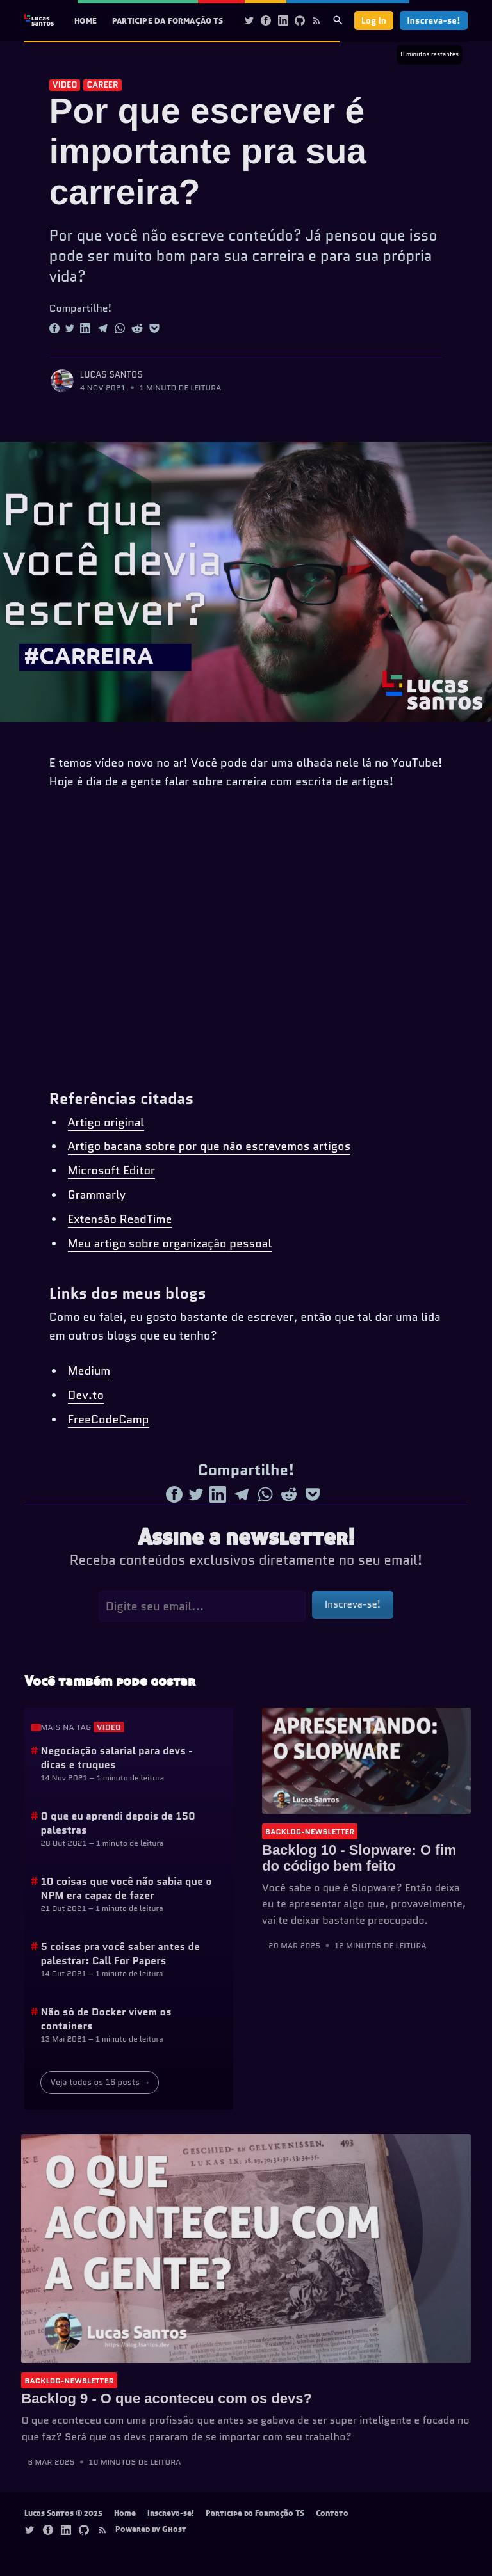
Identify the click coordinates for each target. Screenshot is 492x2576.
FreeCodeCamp (108, 1419)
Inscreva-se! (433, 20)
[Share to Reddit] (137, 327)
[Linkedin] (283, 20)
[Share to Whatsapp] (120, 327)
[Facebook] (266, 20)
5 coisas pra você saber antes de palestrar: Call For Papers (120, 1953)
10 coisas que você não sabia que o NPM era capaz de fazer (125, 1888)
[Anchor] (36, 1727)
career (102, 85)
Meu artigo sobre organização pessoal (170, 1243)
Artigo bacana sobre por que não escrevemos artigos (209, 1146)
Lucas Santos (111, 375)
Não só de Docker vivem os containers (105, 2019)
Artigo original (106, 1122)
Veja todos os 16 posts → (100, 2082)
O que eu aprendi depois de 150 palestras (117, 1823)
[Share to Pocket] (154, 327)
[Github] (300, 20)
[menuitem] (85, 20)
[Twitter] (249, 20)
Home (85, 20)
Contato (332, 2513)
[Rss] (316, 20)
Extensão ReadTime (120, 1219)
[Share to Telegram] (102, 327)
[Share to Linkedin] (85, 327)
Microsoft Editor (112, 1170)
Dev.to (86, 1395)
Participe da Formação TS (167, 20)
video (65, 85)
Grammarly (97, 1195)
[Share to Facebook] (54, 327)
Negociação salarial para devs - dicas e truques (116, 1758)
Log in (373, 20)
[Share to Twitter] (70, 327)
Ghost (174, 2529)
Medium (89, 1371)
